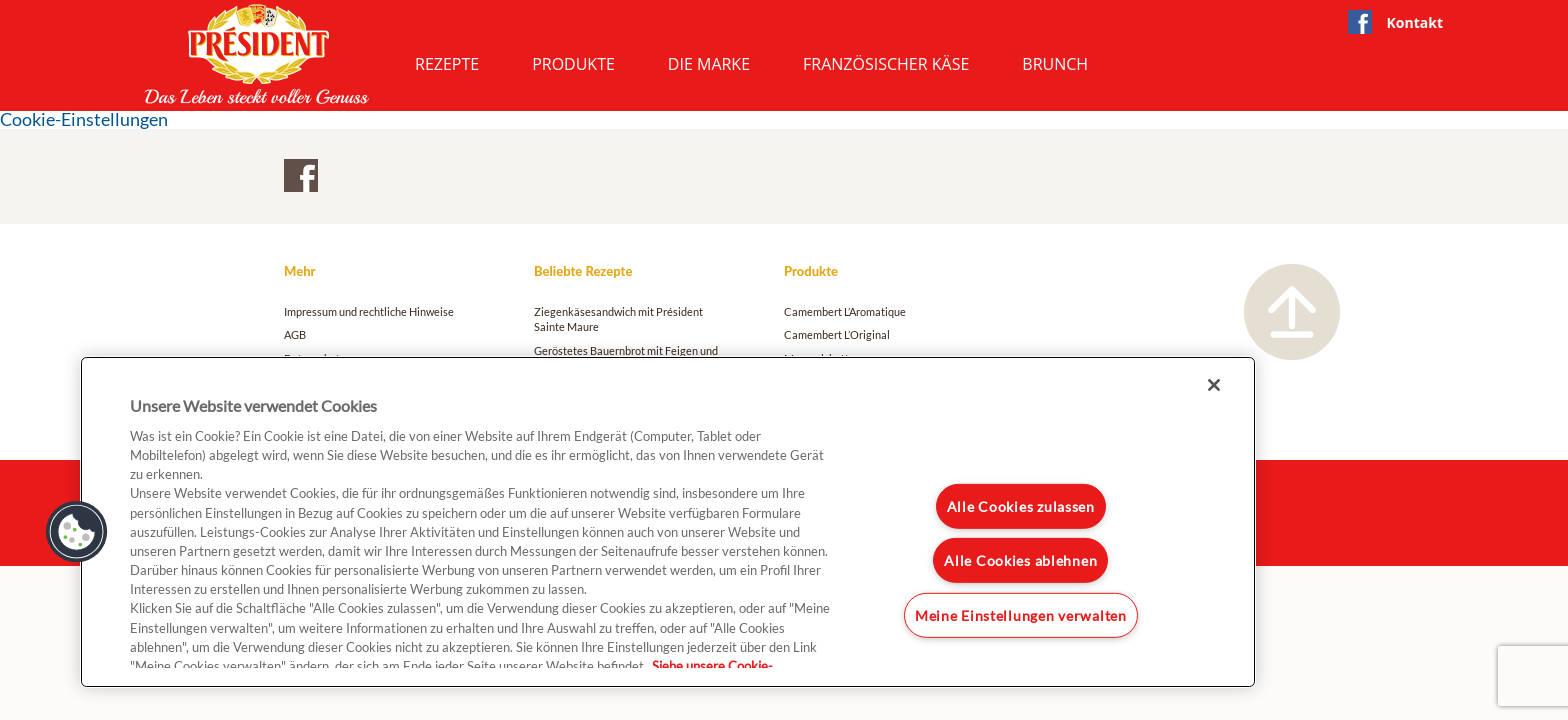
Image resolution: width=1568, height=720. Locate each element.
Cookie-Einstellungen (84, 119)
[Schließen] (1214, 385)
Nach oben (1292, 312)
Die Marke (709, 64)
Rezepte (447, 64)
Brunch (1055, 64)
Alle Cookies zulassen (1021, 506)
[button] (77, 532)
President (257, 54)
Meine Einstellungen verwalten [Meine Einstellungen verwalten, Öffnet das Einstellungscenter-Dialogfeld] (1021, 615)
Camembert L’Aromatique (845, 311)
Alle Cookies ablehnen (1020, 560)
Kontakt (1415, 22)
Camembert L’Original (837, 334)
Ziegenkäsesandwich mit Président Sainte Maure (618, 319)
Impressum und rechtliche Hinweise (369, 311)
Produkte (573, 64)
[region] (668, 522)
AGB (295, 334)
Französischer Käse (886, 64)
